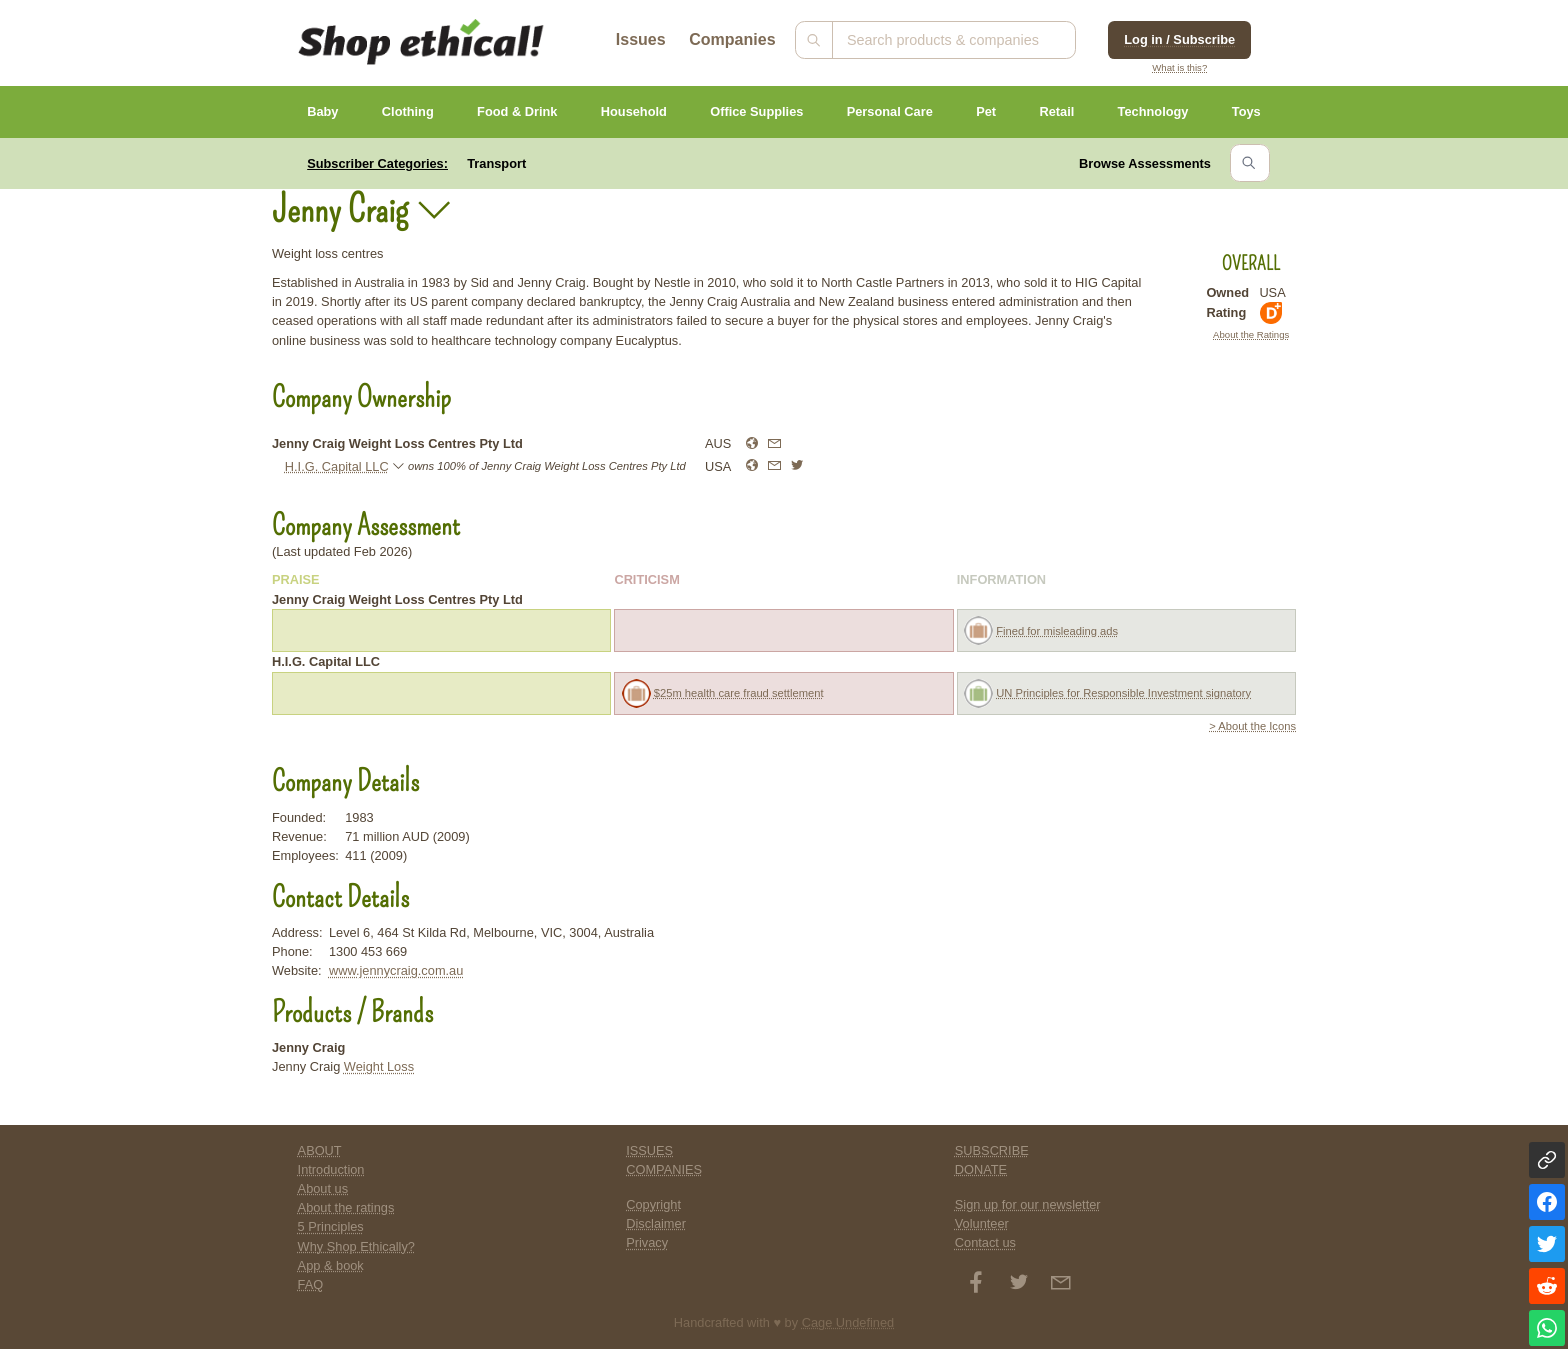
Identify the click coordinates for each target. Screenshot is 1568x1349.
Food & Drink (517, 111)
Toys (1246, 111)
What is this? (1179, 67)
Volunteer (982, 1223)
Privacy (647, 1242)
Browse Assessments (1145, 163)
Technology (1153, 111)
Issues (641, 39)
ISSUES (649, 1150)
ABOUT (320, 1150)
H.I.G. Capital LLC (337, 466)
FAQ (311, 1284)
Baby (322, 111)
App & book (331, 1265)
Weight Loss (379, 1066)
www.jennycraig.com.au (396, 970)
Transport (496, 163)
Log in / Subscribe (1179, 39)
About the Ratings (1251, 334)
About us (323, 1188)
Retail (1056, 111)
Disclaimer (656, 1223)
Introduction (331, 1169)
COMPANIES (664, 1169)
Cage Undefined (848, 1322)
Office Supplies (756, 111)
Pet (986, 111)
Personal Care (890, 111)
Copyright (653, 1204)
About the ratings (346, 1207)
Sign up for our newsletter (1028, 1204)
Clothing (408, 111)
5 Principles (331, 1226)
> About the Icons (1252, 726)
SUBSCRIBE (992, 1150)
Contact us (985, 1242)
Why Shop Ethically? (356, 1246)
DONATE (981, 1169)
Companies (732, 39)
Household (634, 111)
